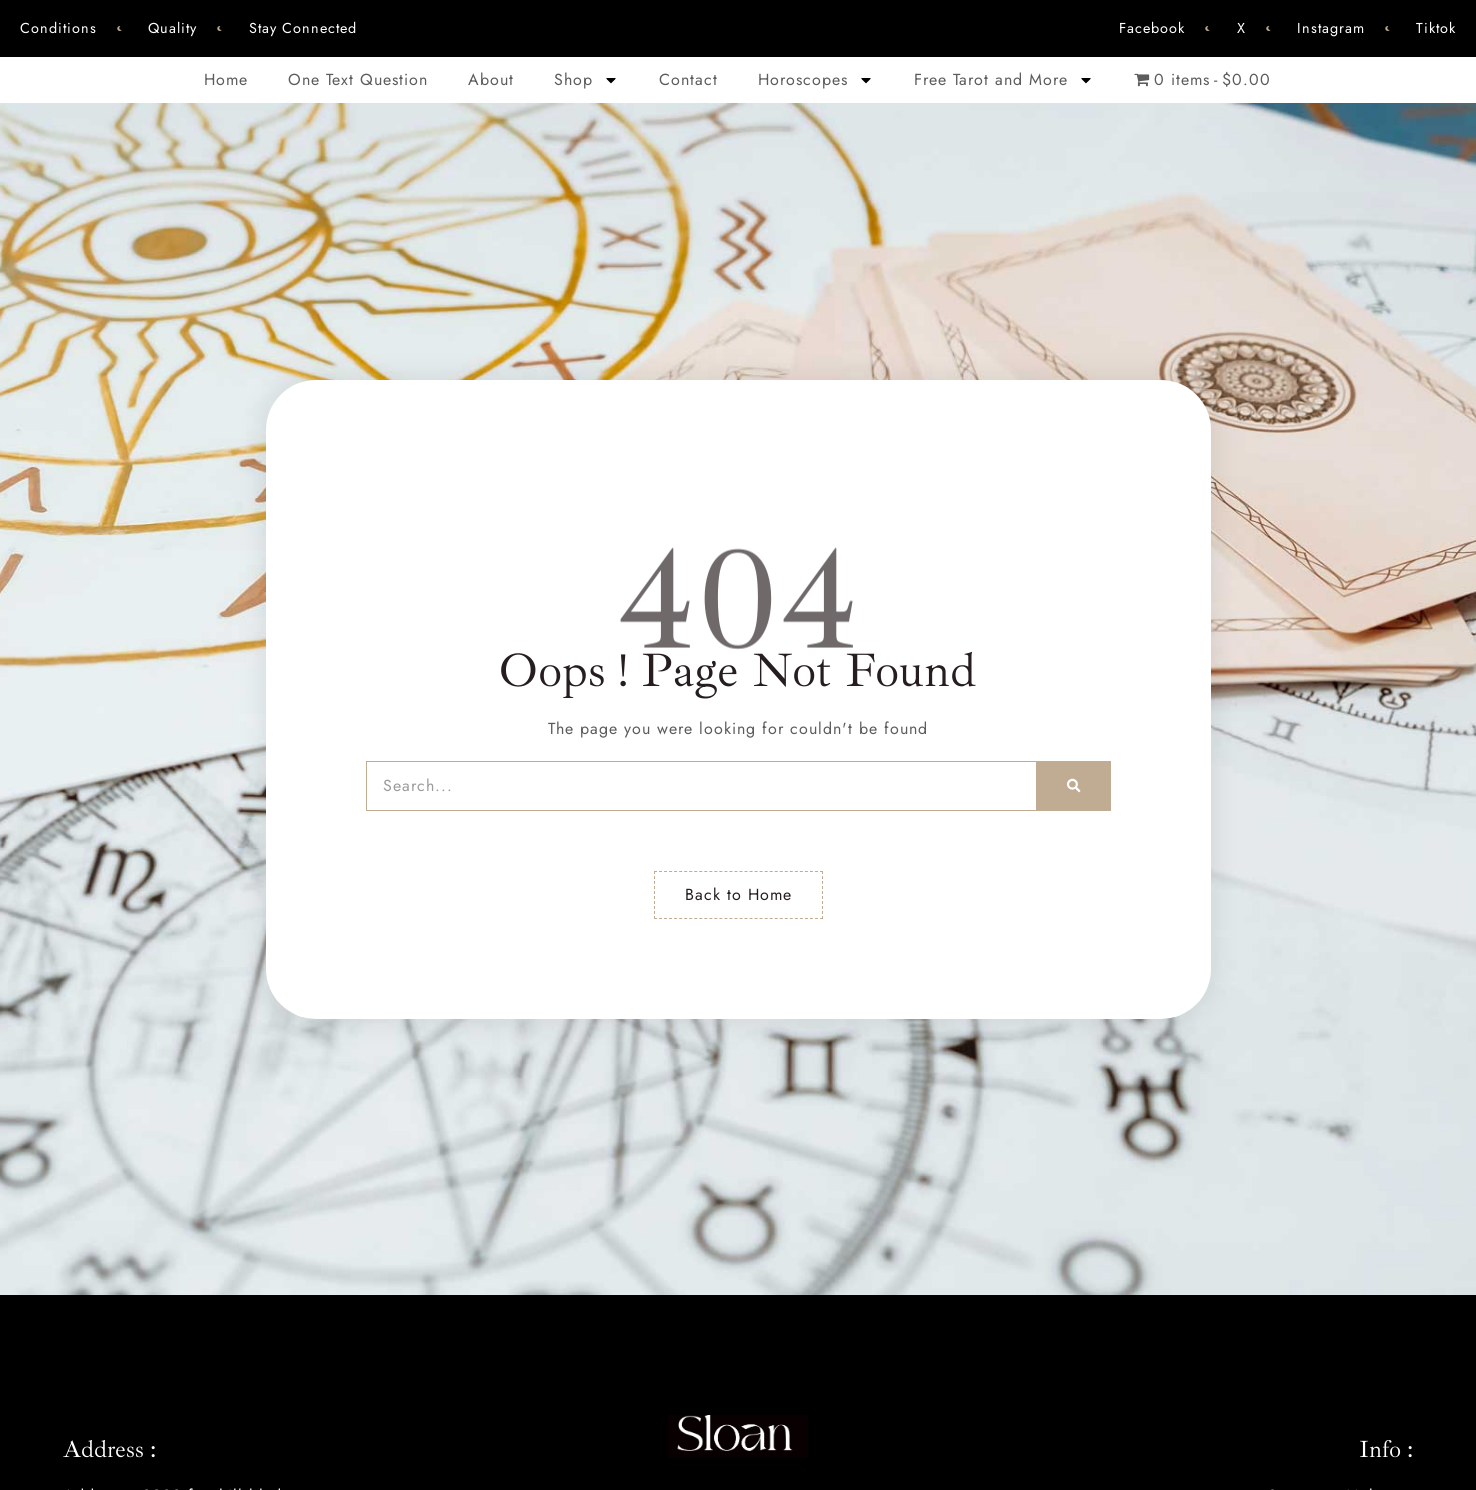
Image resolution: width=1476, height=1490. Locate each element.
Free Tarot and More (1004, 80)
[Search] (1073, 786)
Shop (586, 80)
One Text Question (358, 79)
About (491, 79)
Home (226, 79)
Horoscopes (816, 80)
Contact (688, 79)
